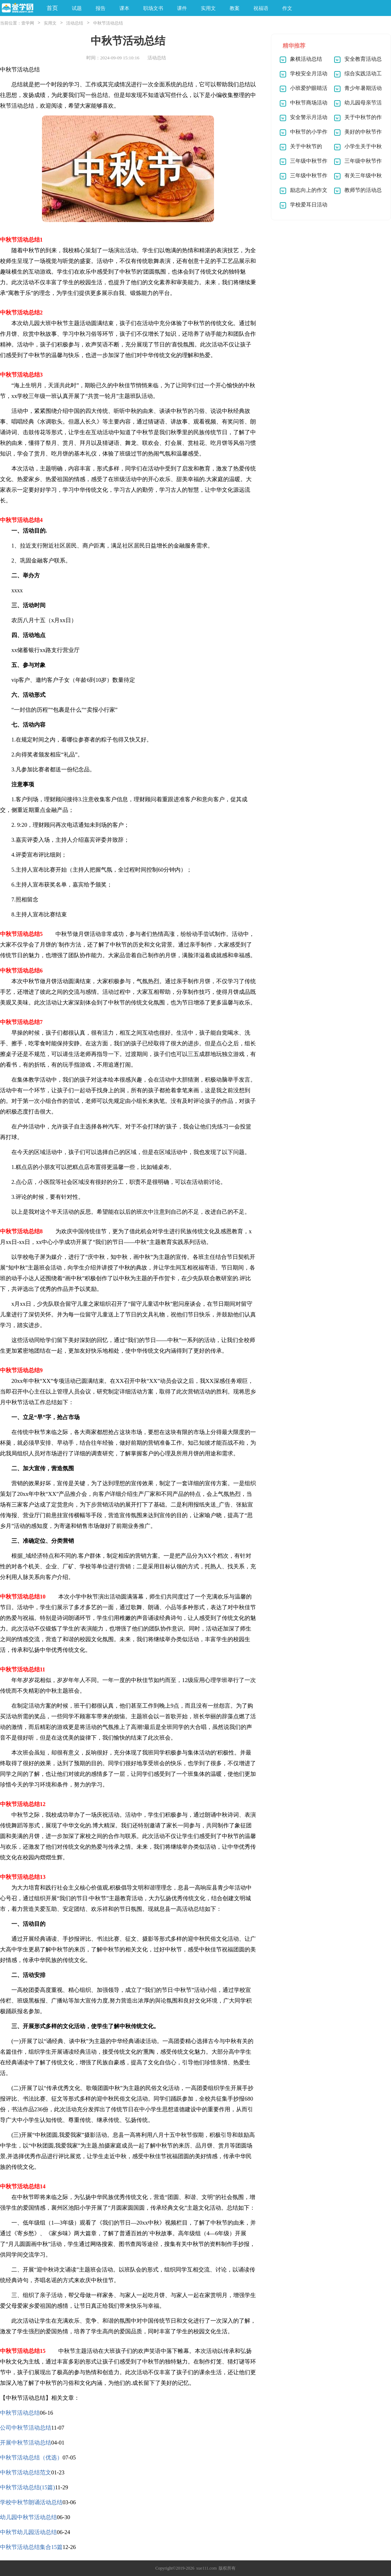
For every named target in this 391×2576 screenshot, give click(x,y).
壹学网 (27, 23)
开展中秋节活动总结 (25, 2443)
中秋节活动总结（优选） (31, 2457)
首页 (52, 8)
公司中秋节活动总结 (25, 2428)
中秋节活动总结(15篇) (27, 2487)
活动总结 (74, 23)
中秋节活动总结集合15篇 (31, 2547)
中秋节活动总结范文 (25, 2472)
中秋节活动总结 (20, 2413)
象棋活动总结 (306, 59)
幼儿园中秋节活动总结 (28, 2517)
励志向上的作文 (308, 190)
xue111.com (206, 2568)
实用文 (50, 23)
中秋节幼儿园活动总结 (28, 2532)
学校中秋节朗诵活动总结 (31, 2502)
